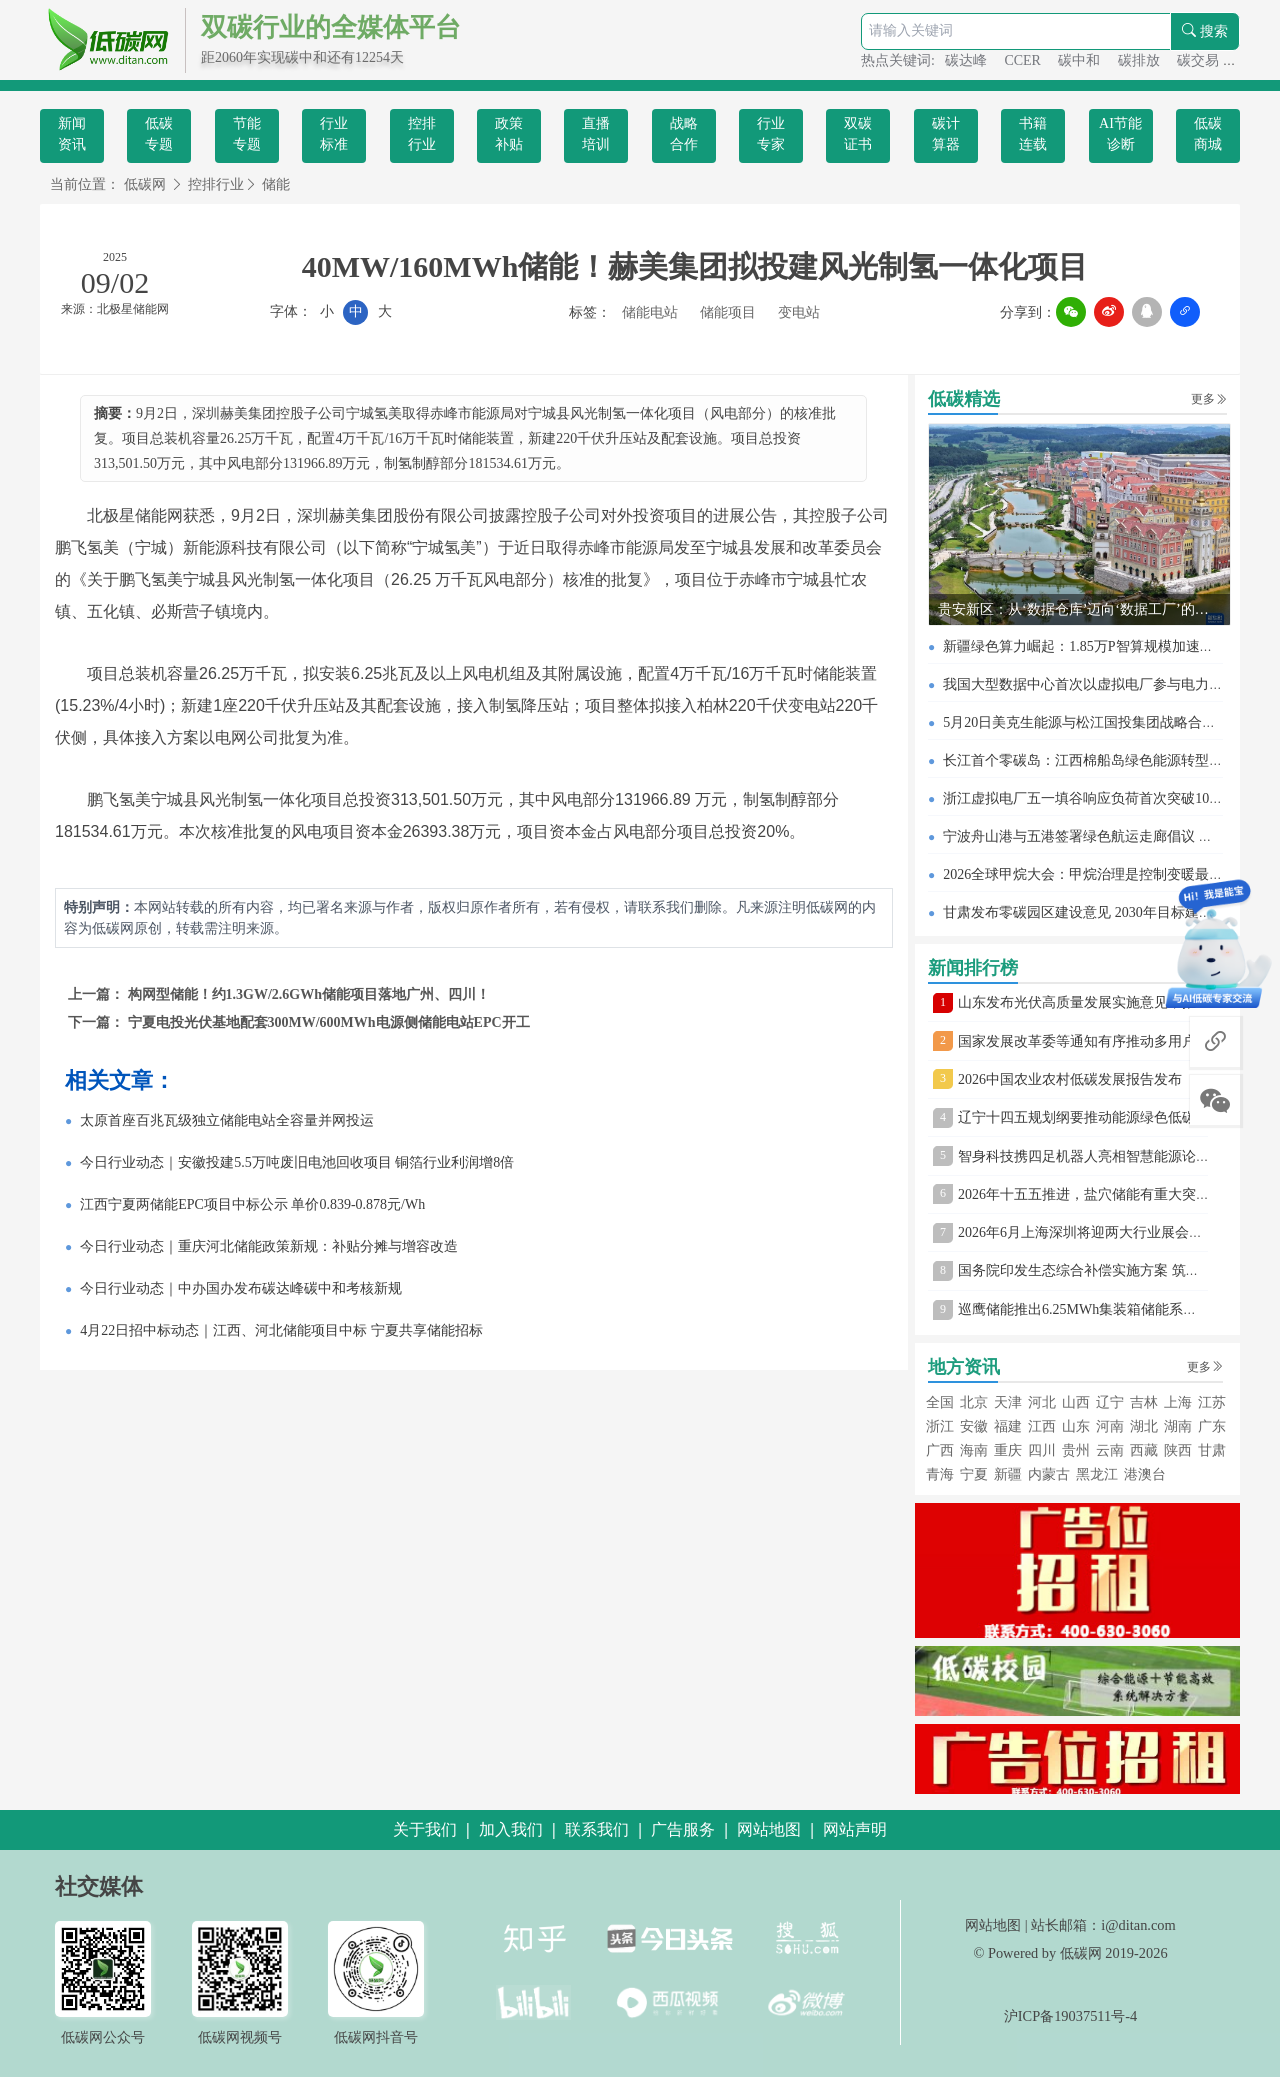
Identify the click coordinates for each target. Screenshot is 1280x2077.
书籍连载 (1033, 134)
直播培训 (596, 134)
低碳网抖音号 (376, 2037)
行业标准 (334, 134)
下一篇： (98, 1022)
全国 (940, 1402)
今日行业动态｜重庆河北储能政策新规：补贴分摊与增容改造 (269, 1246)
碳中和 (1081, 60)
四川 (1042, 1450)
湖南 (1178, 1426)
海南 (974, 1450)
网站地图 (993, 1925)
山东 (1076, 1426)
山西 (1076, 1402)
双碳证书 (858, 134)
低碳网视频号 (240, 2037)
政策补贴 (509, 134)
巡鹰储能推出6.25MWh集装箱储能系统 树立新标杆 (1114, 1309)
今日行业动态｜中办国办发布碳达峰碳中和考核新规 (241, 1288)
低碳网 (145, 184)
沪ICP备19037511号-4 (1070, 2016)
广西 (940, 1450)
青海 (940, 1474)
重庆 (1008, 1450)
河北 (1042, 1402)
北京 (974, 1402)
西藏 (1144, 1450)
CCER (1024, 60)
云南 (1110, 1450)
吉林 (1144, 1402)
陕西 (1178, 1450)
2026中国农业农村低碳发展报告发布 (1070, 1079)
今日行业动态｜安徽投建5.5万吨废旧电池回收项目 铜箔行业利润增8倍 (297, 1162)
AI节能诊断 (1120, 134)
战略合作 (684, 134)
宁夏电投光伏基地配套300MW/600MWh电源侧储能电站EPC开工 (329, 1022)
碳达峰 (968, 60)
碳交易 (1200, 60)
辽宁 (1110, 1402)
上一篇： (98, 994)
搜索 (1205, 31)
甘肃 (1212, 1450)
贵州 (1076, 1450)
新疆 (1008, 1474)
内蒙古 (1049, 1474)
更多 (1209, 399)
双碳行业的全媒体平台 (331, 27)
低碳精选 (964, 399)
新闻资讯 (72, 134)
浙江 (940, 1426)
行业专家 (771, 134)
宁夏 (974, 1474)
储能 (276, 184)
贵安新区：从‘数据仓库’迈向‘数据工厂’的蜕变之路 (1094, 609)
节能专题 (247, 134)
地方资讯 (964, 1367)
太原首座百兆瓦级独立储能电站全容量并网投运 (227, 1120)
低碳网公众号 (103, 2037)
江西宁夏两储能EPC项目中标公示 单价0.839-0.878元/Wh (252, 1204)
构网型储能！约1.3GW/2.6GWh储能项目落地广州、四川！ (309, 994)
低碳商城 (1208, 134)
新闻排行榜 (973, 968)
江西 (1042, 1426)
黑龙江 (1097, 1474)
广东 (1212, 1426)
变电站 (799, 312)
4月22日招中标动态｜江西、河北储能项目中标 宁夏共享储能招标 (281, 1330)
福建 (1008, 1426)
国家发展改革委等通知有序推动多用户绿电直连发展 (1119, 1041)
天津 (1008, 1402)
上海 (1178, 1402)
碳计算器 (946, 134)
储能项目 (728, 312)
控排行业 (422, 134)
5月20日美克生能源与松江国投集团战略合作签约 (1093, 722)
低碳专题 (159, 134)
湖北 (1144, 1426)
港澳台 (1145, 1474)
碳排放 (1141, 60)
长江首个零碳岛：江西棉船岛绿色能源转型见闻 (1090, 760)
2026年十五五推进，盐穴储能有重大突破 (1084, 1194)
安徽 (974, 1426)
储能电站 (650, 312)
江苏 (1212, 1402)
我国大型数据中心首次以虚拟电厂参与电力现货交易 (1104, 684)
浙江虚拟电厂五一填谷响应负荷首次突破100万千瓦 (1100, 798)
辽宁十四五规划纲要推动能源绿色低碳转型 (1091, 1117)
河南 (1110, 1426)
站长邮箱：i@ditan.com (1103, 1925)
